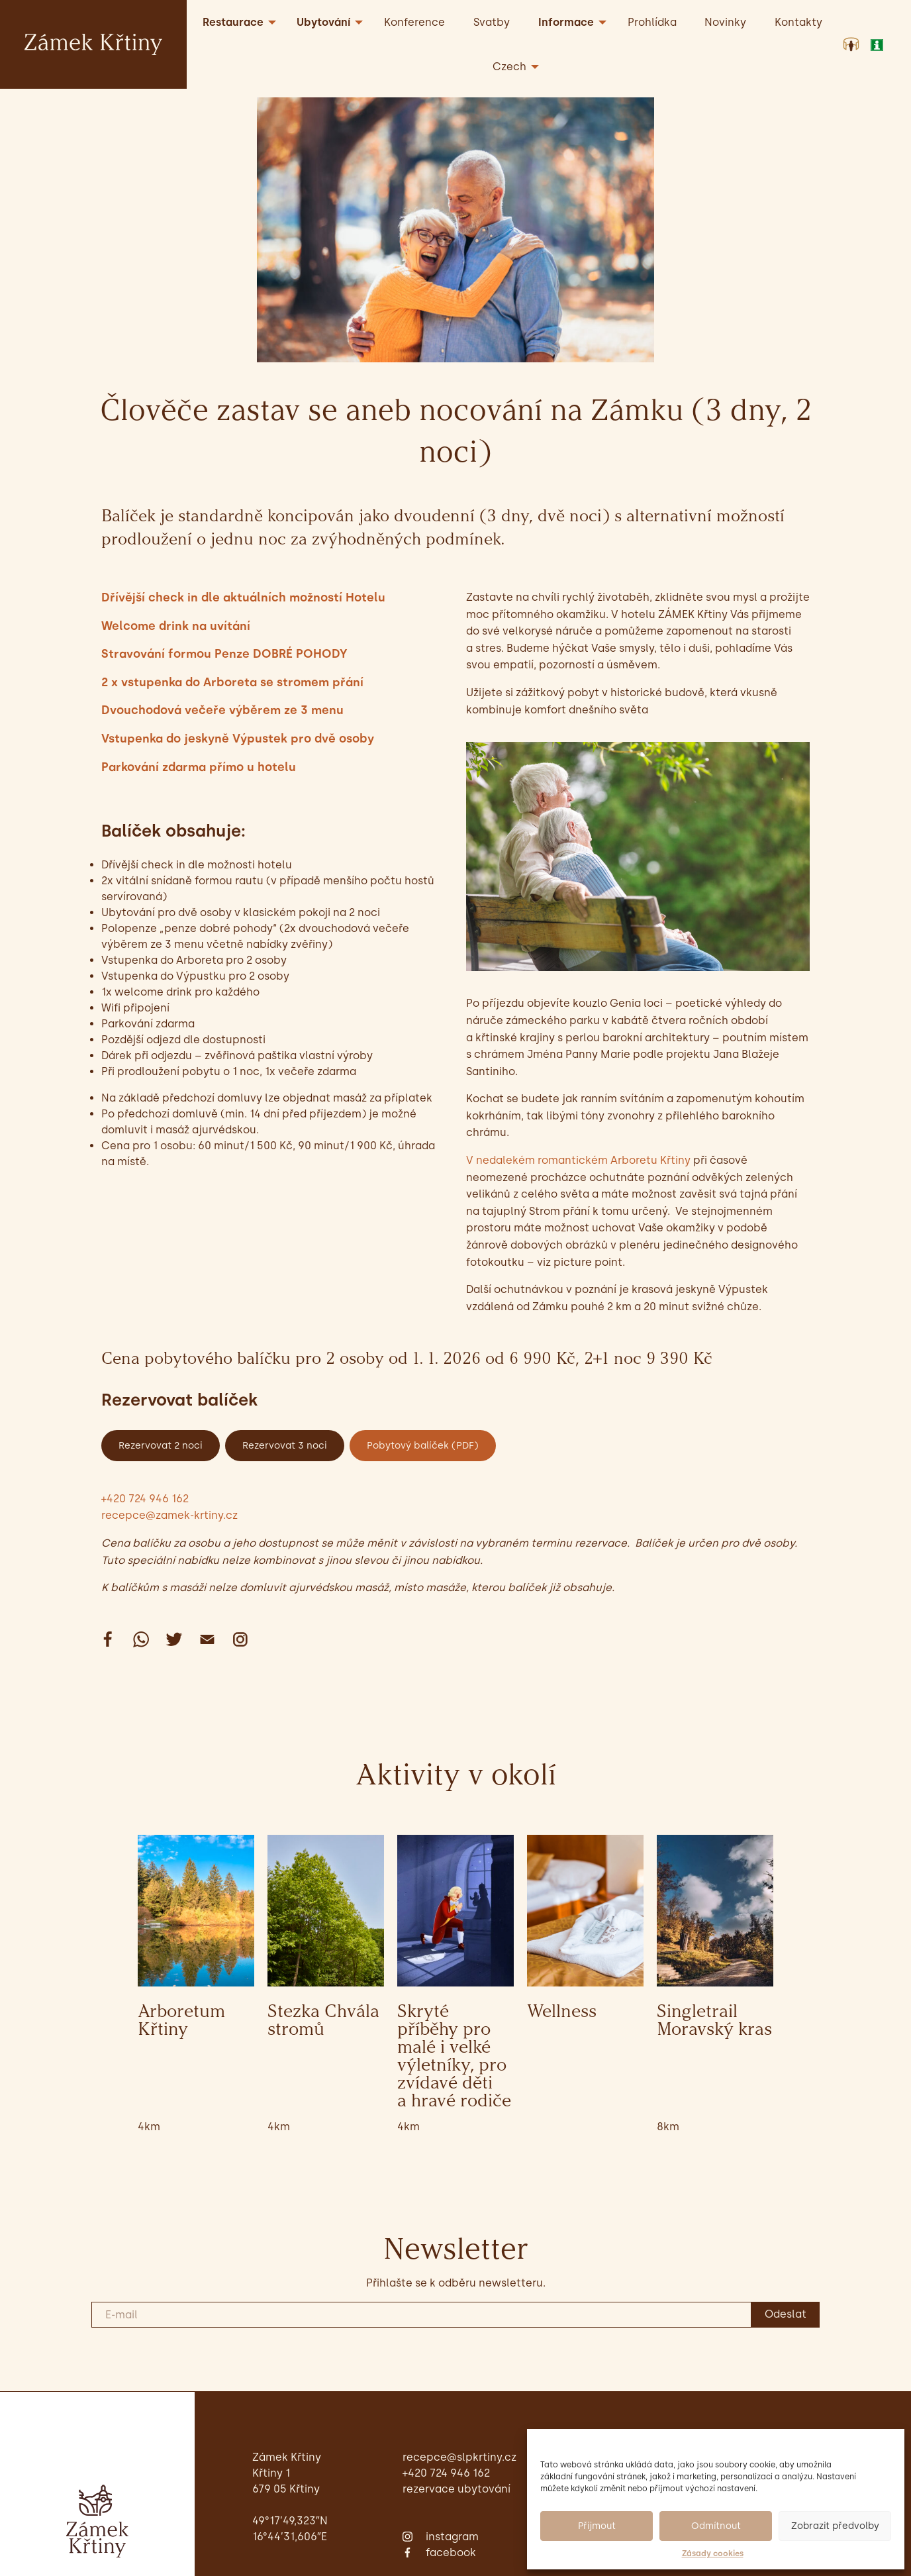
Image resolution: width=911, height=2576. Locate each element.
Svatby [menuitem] (491, 22)
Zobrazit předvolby (835, 2526)
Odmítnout (716, 2526)
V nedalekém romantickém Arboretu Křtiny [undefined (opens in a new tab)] (578, 1160)
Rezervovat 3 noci (284, 1445)
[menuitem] (512, 66)
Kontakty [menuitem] (798, 22)
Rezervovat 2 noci (161, 1445)
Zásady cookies (712, 2553)
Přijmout (597, 2526)
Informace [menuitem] (566, 22)
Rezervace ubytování (456, 2489)
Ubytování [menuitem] (323, 22)
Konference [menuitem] (414, 22)
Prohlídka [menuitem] (652, 22)
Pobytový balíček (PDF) (423, 1445)
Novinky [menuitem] (725, 22)
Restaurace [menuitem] (233, 22)
